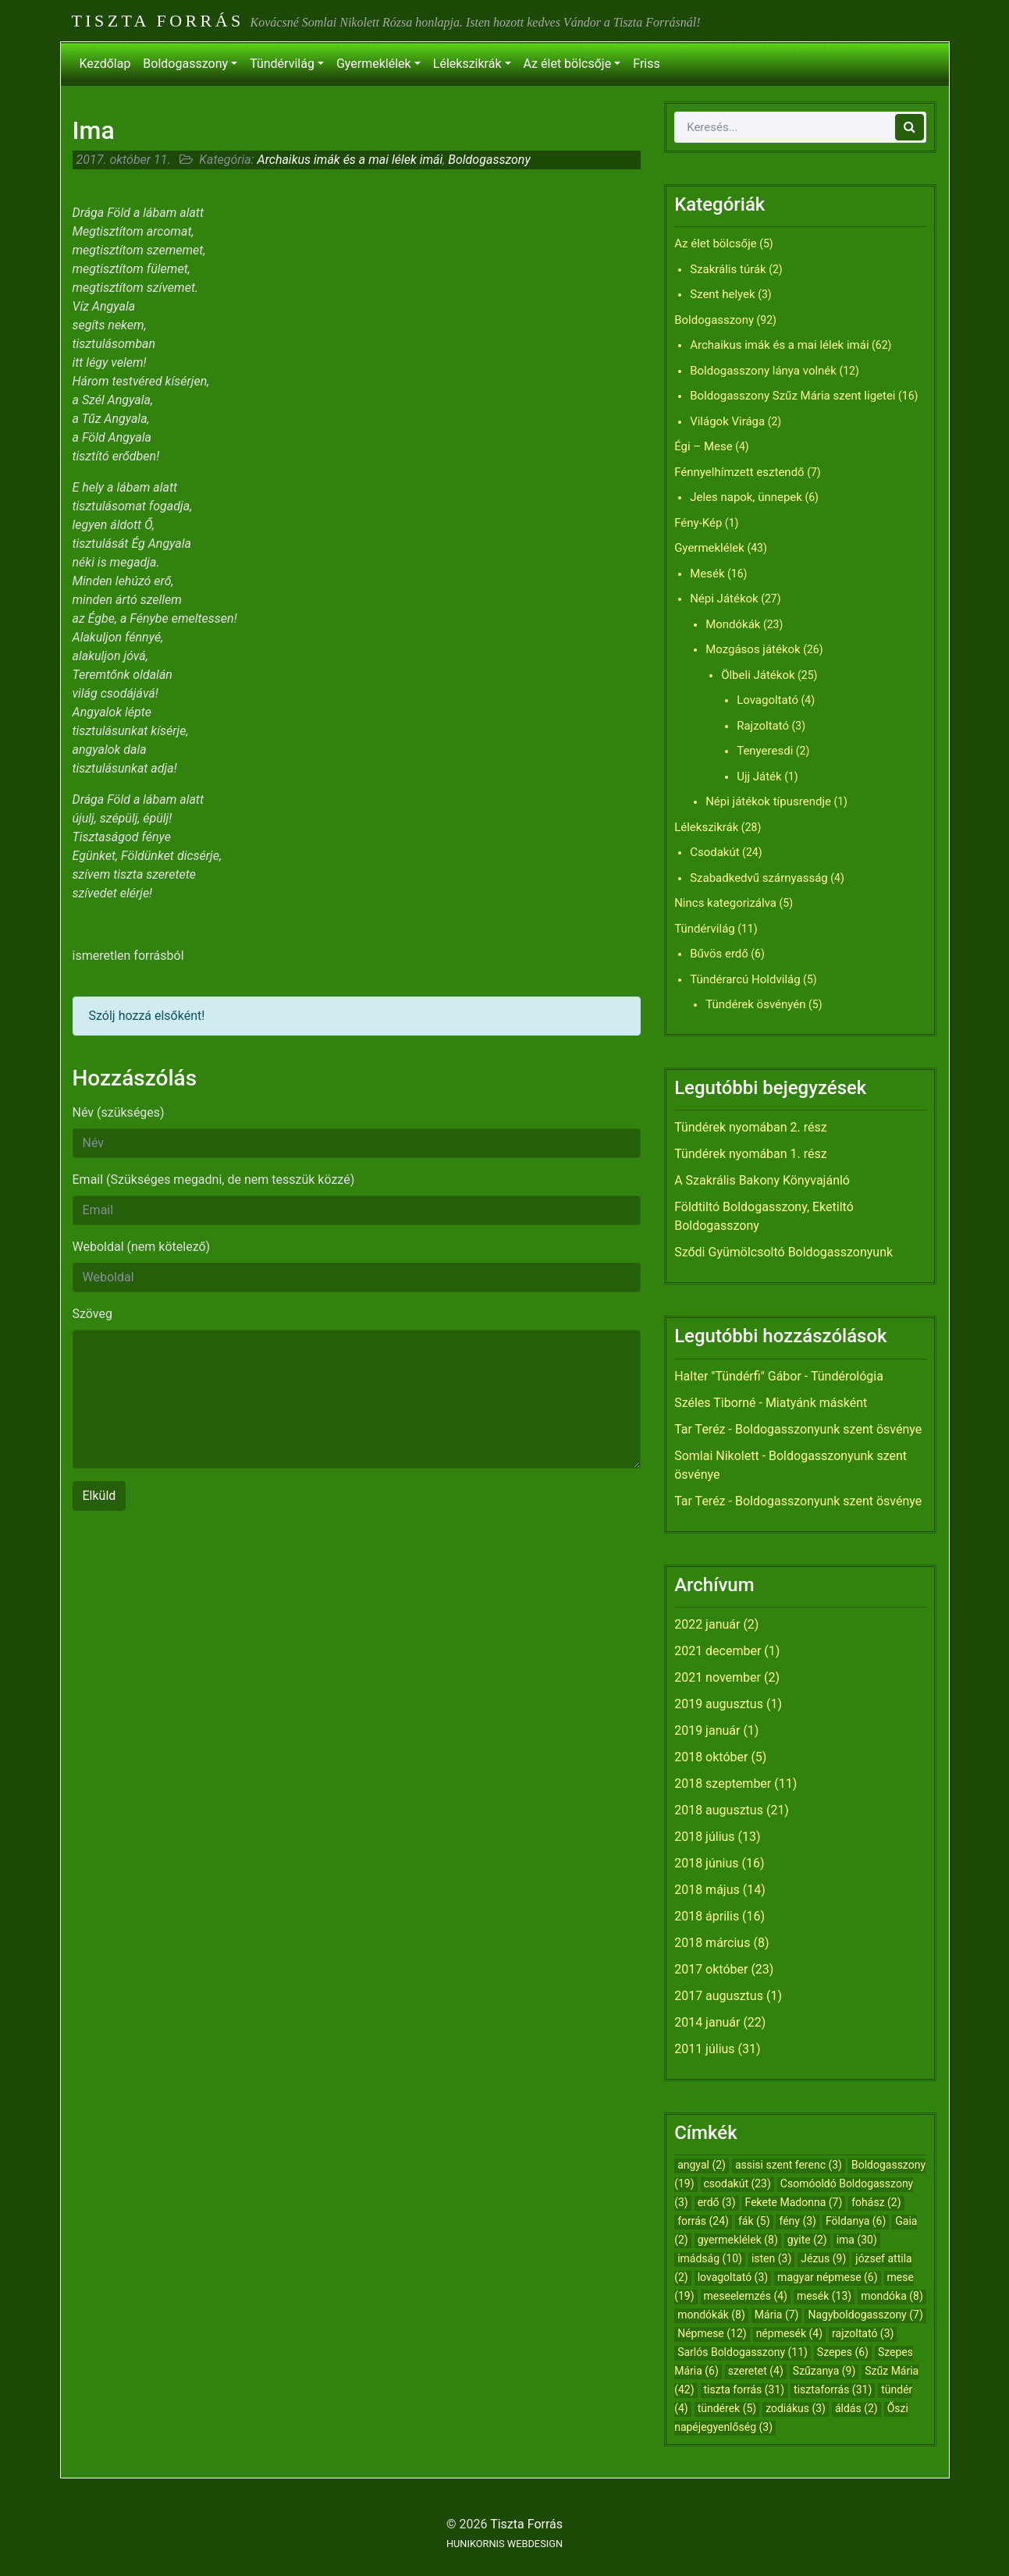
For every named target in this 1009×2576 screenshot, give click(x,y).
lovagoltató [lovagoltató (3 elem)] (733, 2277)
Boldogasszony (185, 63)
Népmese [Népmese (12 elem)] (712, 2333)
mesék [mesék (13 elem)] (824, 2296)
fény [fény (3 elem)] (797, 2221)
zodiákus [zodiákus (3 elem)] (796, 2408)
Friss (646, 63)
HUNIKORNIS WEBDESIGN (504, 2543)
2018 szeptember (722, 1783)
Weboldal (142, 1246)
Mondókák (732, 624)
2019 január (707, 1730)
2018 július (704, 1836)
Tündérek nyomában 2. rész (750, 1127)
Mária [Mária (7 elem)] (777, 2314)
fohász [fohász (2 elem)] (876, 2202)
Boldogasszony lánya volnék (763, 371)
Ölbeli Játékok (757, 675)
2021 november (717, 1677)
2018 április (706, 1916)
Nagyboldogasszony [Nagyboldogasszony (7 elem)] (865, 2314)
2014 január (707, 2022)
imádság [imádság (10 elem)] (709, 2258)
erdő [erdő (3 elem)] (717, 2202)
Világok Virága (727, 421)
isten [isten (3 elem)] (771, 2258)
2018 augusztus (718, 1810)
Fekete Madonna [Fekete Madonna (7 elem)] (794, 2202)
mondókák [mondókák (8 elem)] (711, 2314)
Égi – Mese (703, 446)
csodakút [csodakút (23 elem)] (737, 2183)
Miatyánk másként (816, 1402)
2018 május (707, 1889)
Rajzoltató (763, 726)
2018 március (712, 1942)
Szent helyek (722, 294)
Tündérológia (847, 1376)
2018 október (711, 1757)
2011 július (704, 2048)
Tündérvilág (282, 63)
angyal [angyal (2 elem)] (701, 2165)
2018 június (706, 1863)
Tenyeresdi (765, 751)
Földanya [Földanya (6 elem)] (856, 2221)
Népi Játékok (724, 599)
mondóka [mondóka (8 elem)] (892, 2296)
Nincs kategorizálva (725, 903)
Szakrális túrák (728, 269)
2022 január (707, 1624)
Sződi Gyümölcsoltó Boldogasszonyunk (783, 1252)
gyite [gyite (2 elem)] (807, 2239)
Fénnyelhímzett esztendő (739, 472)
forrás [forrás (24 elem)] (703, 2221)
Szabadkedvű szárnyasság (759, 878)
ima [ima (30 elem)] (857, 2239)
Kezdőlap (105, 63)
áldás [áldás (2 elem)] (856, 2408)
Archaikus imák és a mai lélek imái (350, 159)
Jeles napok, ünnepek (746, 497)
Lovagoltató (767, 700)
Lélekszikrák (467, 63)
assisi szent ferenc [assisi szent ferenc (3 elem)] (788, 2165)
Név (119, 1112)
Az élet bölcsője (568, 63)
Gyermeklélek (373, 63)
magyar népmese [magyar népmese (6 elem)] (827, 2277)
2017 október (711, 1969)
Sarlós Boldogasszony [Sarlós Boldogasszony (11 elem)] (742, 2352)
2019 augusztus (718, 1704)
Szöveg (92, 1313)
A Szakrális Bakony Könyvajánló (762, 1180)
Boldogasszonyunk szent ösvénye (828, 1429)
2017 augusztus (718, 1995)
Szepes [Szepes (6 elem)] (843, 2352)
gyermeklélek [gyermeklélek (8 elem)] (738, 2239)
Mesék (707, 574)
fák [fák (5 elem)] (754, 2221)
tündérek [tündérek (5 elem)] (727, 2408)
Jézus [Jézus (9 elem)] (823, 2258)
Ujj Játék (759, 776)
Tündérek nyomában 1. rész (750, 1153)
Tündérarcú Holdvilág (745, 979)
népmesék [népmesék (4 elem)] (789, 2333)
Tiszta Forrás (158, 20)
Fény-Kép (698, 523)
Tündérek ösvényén (755, 1004)
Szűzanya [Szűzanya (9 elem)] (824, 2371)
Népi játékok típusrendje (768, 801)
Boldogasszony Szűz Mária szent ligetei (792, 396)
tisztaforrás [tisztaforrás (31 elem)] (833, 2389)
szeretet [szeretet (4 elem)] (755, 2371)
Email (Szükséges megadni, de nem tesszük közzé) (214, 1179)
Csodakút (714, 852)
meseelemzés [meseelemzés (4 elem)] (745, 2296)
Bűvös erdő (719, 954)
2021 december (717, 1650)
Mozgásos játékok (753, 649)
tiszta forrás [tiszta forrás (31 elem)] (744, 2389)
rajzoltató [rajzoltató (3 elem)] (863, 2333)
